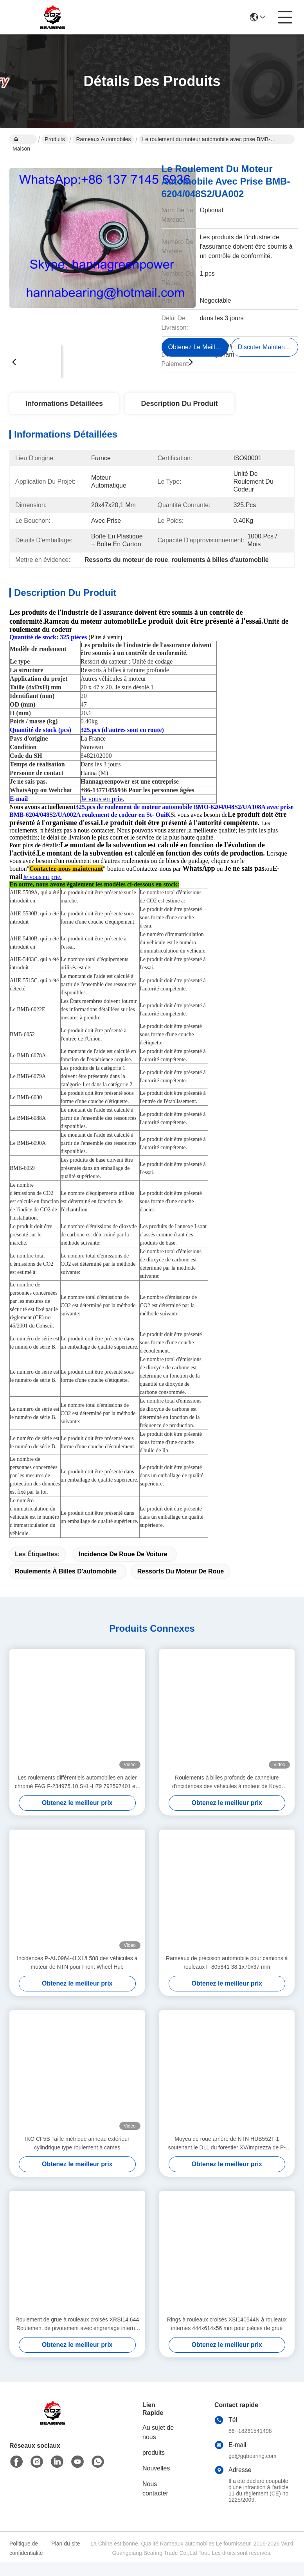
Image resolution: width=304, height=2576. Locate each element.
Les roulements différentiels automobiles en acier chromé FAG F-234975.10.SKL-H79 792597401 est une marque (77, 1796)
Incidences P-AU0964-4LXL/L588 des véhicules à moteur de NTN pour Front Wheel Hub (77, 1976)
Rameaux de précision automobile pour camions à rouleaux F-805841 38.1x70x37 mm (227, 1976)
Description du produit (179, 403)
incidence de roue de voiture (123, 1567)
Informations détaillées (64, 403)
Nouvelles (156, 2482)
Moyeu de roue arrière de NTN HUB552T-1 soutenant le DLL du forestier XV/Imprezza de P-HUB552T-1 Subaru (227, 2157)
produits (153, 2466)
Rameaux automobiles (103, 139)
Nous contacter (155, 2502)
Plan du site (65, 2557)
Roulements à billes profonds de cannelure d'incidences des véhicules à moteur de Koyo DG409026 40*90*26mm (227, 1796)
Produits (55, 139)
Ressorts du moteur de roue (180, 1585)
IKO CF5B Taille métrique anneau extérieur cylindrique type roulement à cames (77, 2156)
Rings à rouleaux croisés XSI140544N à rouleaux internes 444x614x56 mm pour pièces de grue (227, 2337)
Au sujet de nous (158, 2446)
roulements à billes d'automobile (66, 1585)
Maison (21, 140)
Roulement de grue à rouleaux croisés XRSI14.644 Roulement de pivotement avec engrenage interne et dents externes (77, 2338)
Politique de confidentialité (26, 2562)
